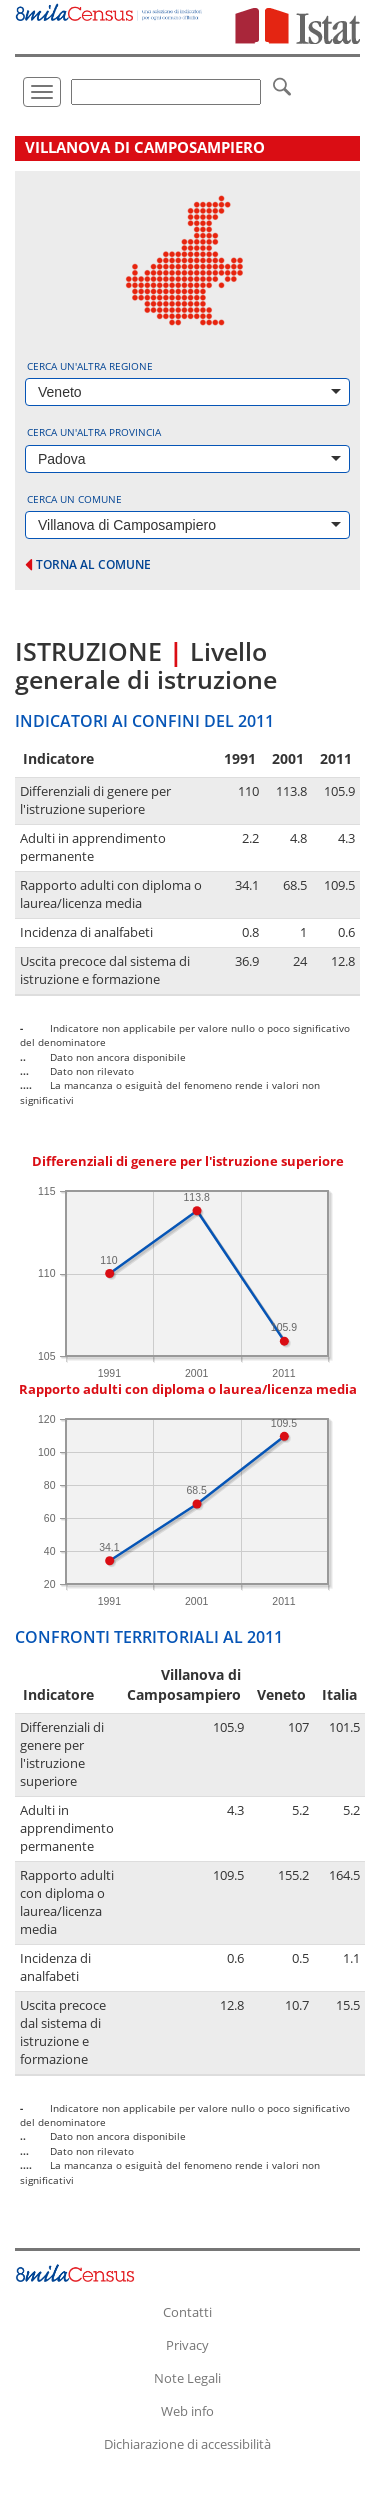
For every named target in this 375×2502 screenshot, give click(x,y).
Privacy (187, 2345)
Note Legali (187, 2378)
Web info (187, 2411)
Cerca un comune (74, 499)
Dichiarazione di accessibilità (187, 2444)
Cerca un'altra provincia (94, 432)
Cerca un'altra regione (90, 366)
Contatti (187, 2312)
